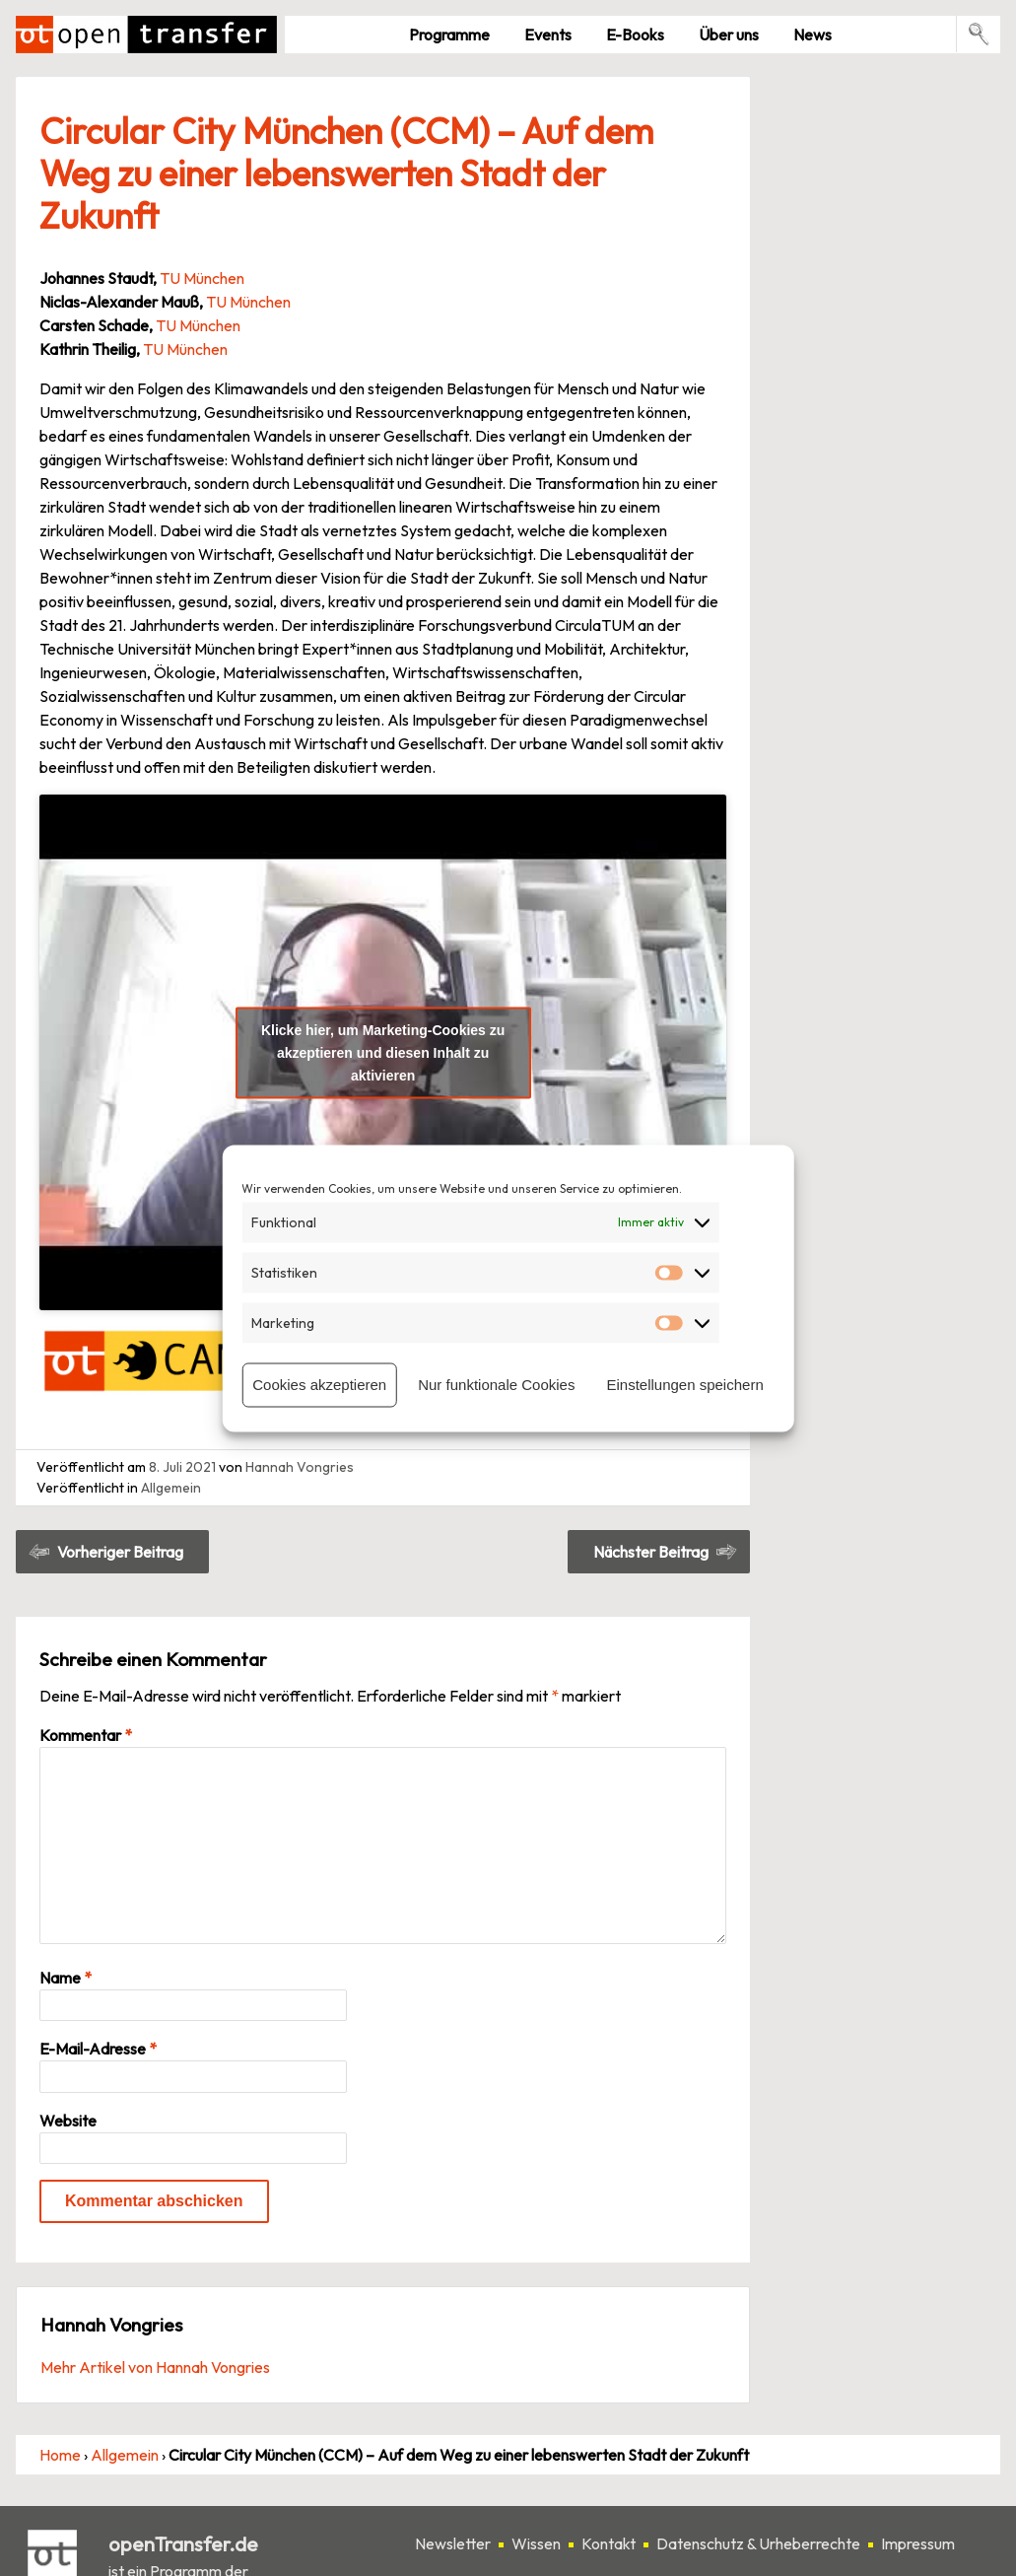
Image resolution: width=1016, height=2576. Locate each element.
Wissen (536, 2543)
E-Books (635, 34)
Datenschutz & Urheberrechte (758, 2543)
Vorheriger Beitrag (120, 1552)
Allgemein (171, 1488)
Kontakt (608, 2543)
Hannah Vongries (299, 1467)
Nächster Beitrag (651, 1552)
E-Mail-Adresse (98, 2048)
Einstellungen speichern (684, 1384)
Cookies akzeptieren (319, 1384)
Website (68, 2120)
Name (65, 1977)
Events (548, 34)
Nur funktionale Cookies (496, 1384)
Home (60, 2455)
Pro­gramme (449, 34)
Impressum (918, 2543)
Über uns (729, 34)
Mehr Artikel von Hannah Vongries (155, 2367)
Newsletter (453, 2543)
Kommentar (85, 1735)
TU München (202, 278)
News (812, 34)
